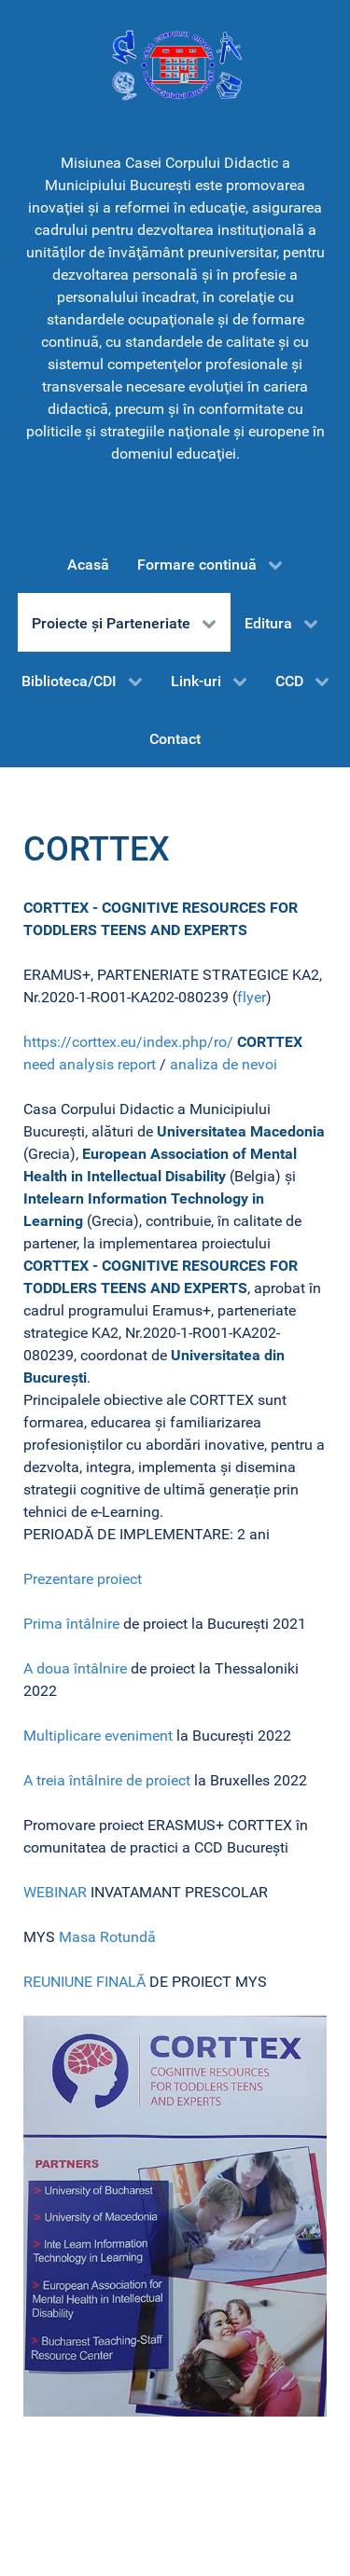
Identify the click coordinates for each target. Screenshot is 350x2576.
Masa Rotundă (107, 1937)
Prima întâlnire (71, 1623)
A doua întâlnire (75, 1668)
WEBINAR (57, 1892)
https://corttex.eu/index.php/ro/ (128, 1042)
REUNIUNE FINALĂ (84, 1982)
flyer (251, 997)
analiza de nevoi (223, 1064)
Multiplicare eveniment (98, 1735)
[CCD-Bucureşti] (175, 64)
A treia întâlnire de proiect (106, 1780)
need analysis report (89, 1064)
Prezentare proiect (82, 1579)
